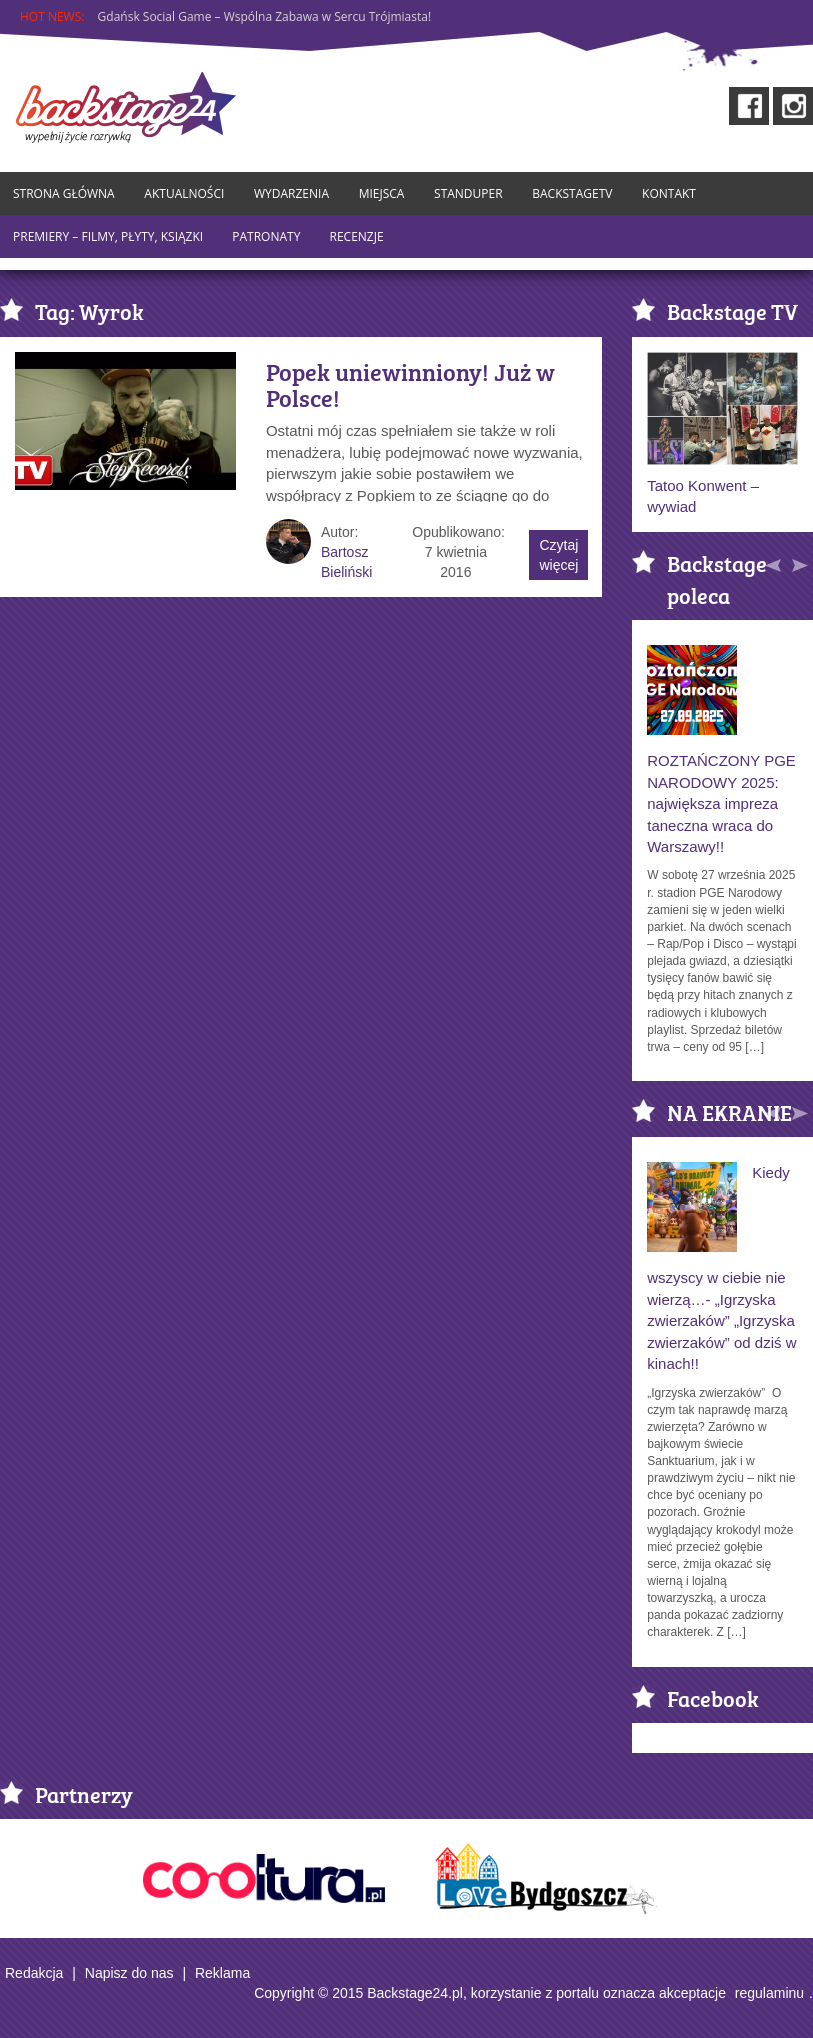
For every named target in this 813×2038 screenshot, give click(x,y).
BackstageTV (572, 193)
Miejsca (382, 193)
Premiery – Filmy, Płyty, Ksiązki (108, 236)
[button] (774, 561)
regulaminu (769, 1993)
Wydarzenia (291, 193)
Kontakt (669, 193)
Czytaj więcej (558, 555)
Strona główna (64, 193)
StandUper (468, 193)
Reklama (222, 1973)
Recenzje (357, 236)
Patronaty (266, 236)
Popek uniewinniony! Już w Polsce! (410, 384)
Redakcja (34, 1973)
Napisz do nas (129, 1973)
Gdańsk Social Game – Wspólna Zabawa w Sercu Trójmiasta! (265, 16)
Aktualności (184, 193)
